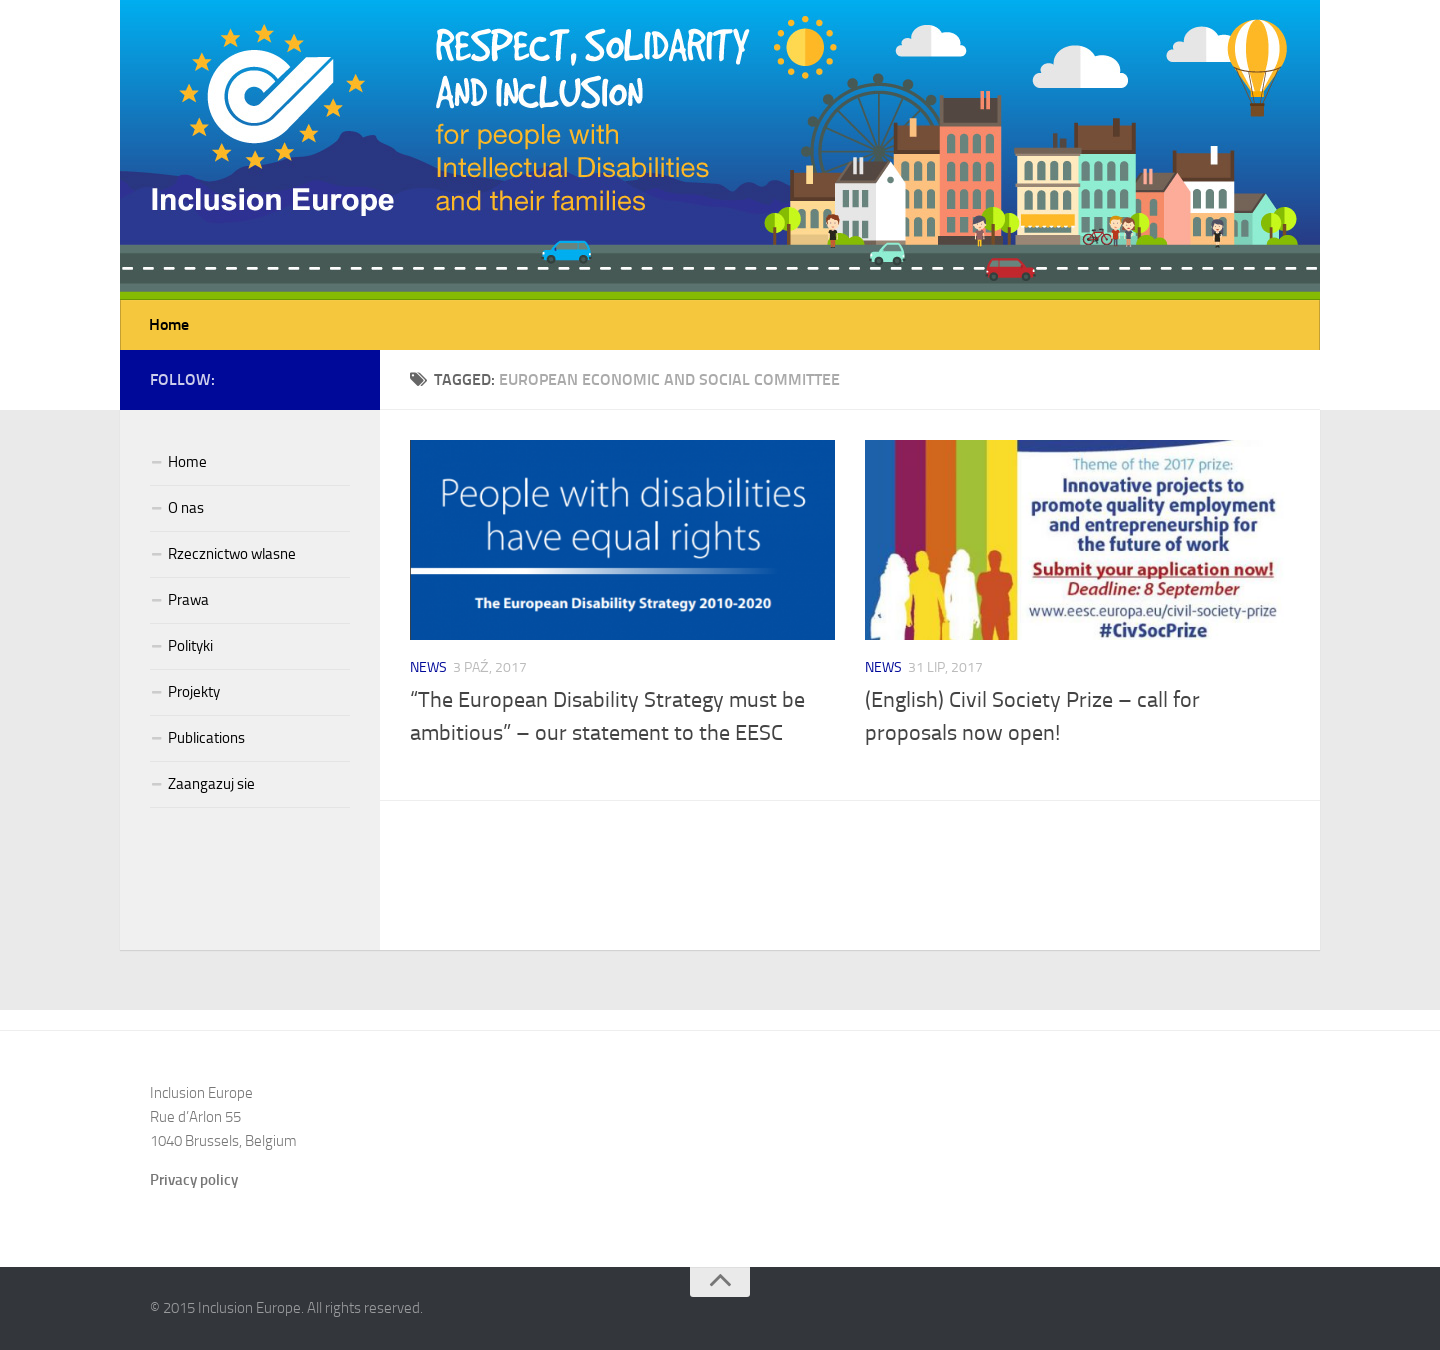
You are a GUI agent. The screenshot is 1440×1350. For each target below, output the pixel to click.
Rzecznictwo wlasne (232, 554)
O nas (186, 508)
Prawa (188, 600)
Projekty (194, 692)
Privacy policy (194, 1180)
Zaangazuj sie (211, 784)
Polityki (190, 646)
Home (169, 324)
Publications (206, 738)
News (428, 667)
